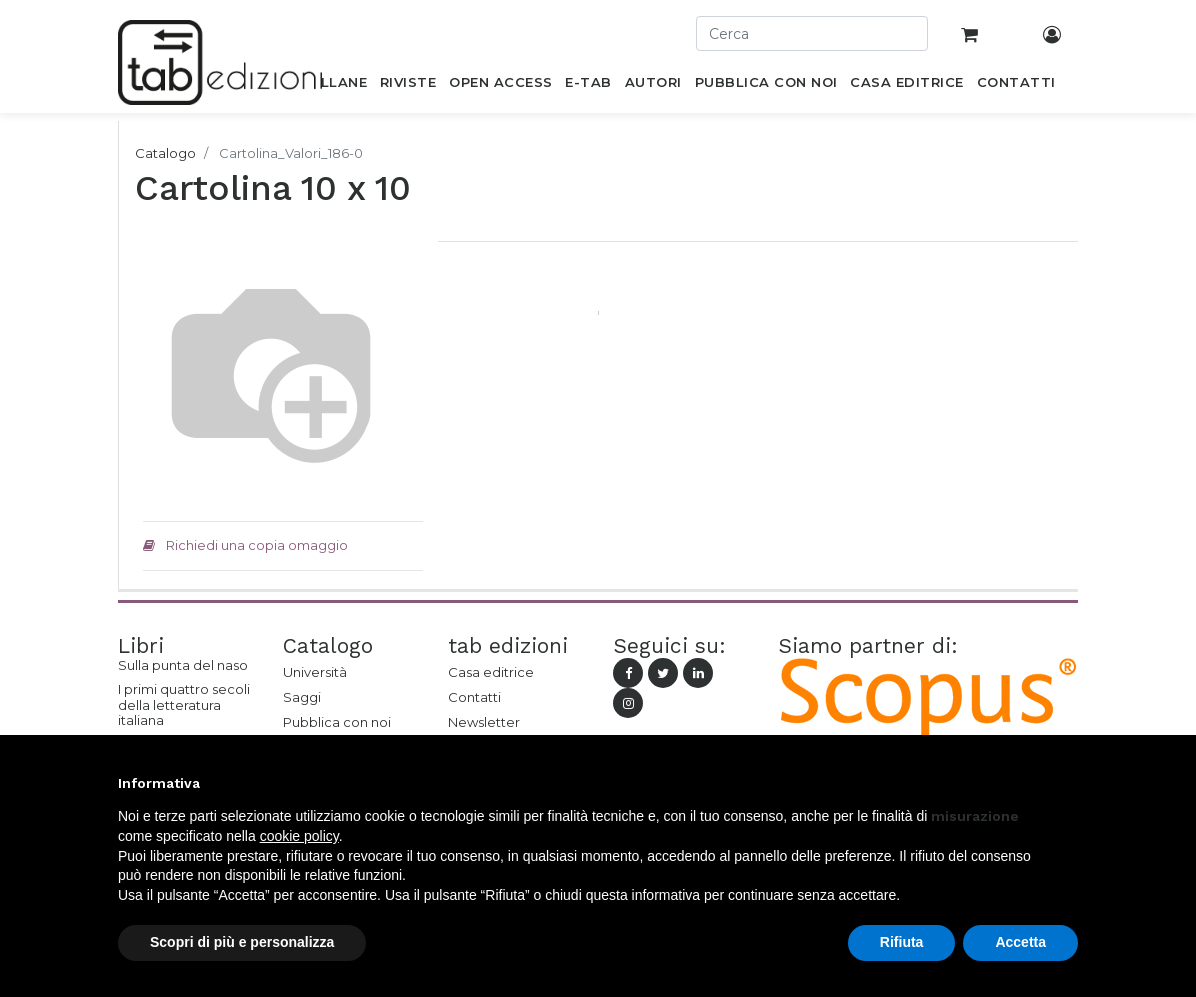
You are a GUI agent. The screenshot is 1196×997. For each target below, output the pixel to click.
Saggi (302, 697)
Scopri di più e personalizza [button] (242, 942)
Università (315, 672)
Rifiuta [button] (902, 942)
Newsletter (484, 722)
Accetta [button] (1020, 942)
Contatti (474, 697)
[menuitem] (332, 86)
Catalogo (165, 153)
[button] (1068, 783)
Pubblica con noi (337, 722)
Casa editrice (491, 672)
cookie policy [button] (299, 836)
